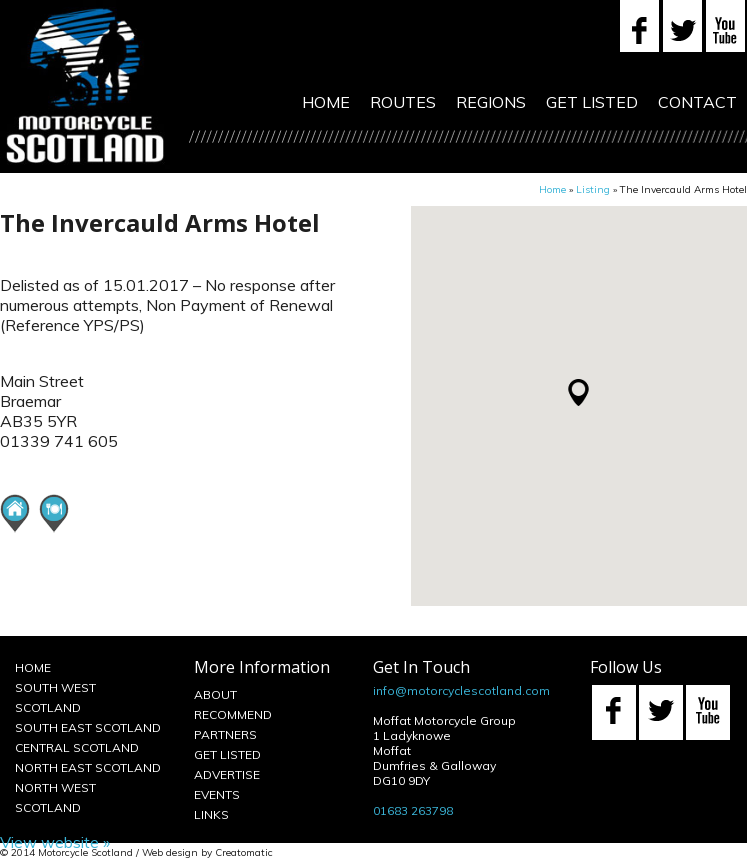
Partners (225, 734)
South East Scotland (88, 727)
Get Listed (592, 102)
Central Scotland (77, 747)
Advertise (227, 774)
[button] (578, 392)
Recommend (233, 714)
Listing (593, 189)
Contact (697, 102)
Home (326, 102)
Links (211, 814)
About (215, 694)
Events (217, 794)
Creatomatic (244, 852)
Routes (403, 102)
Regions (491, 102)
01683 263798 (413, 810)
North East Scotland (88, 767)
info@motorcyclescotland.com (461, 690)
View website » (55, 842)
